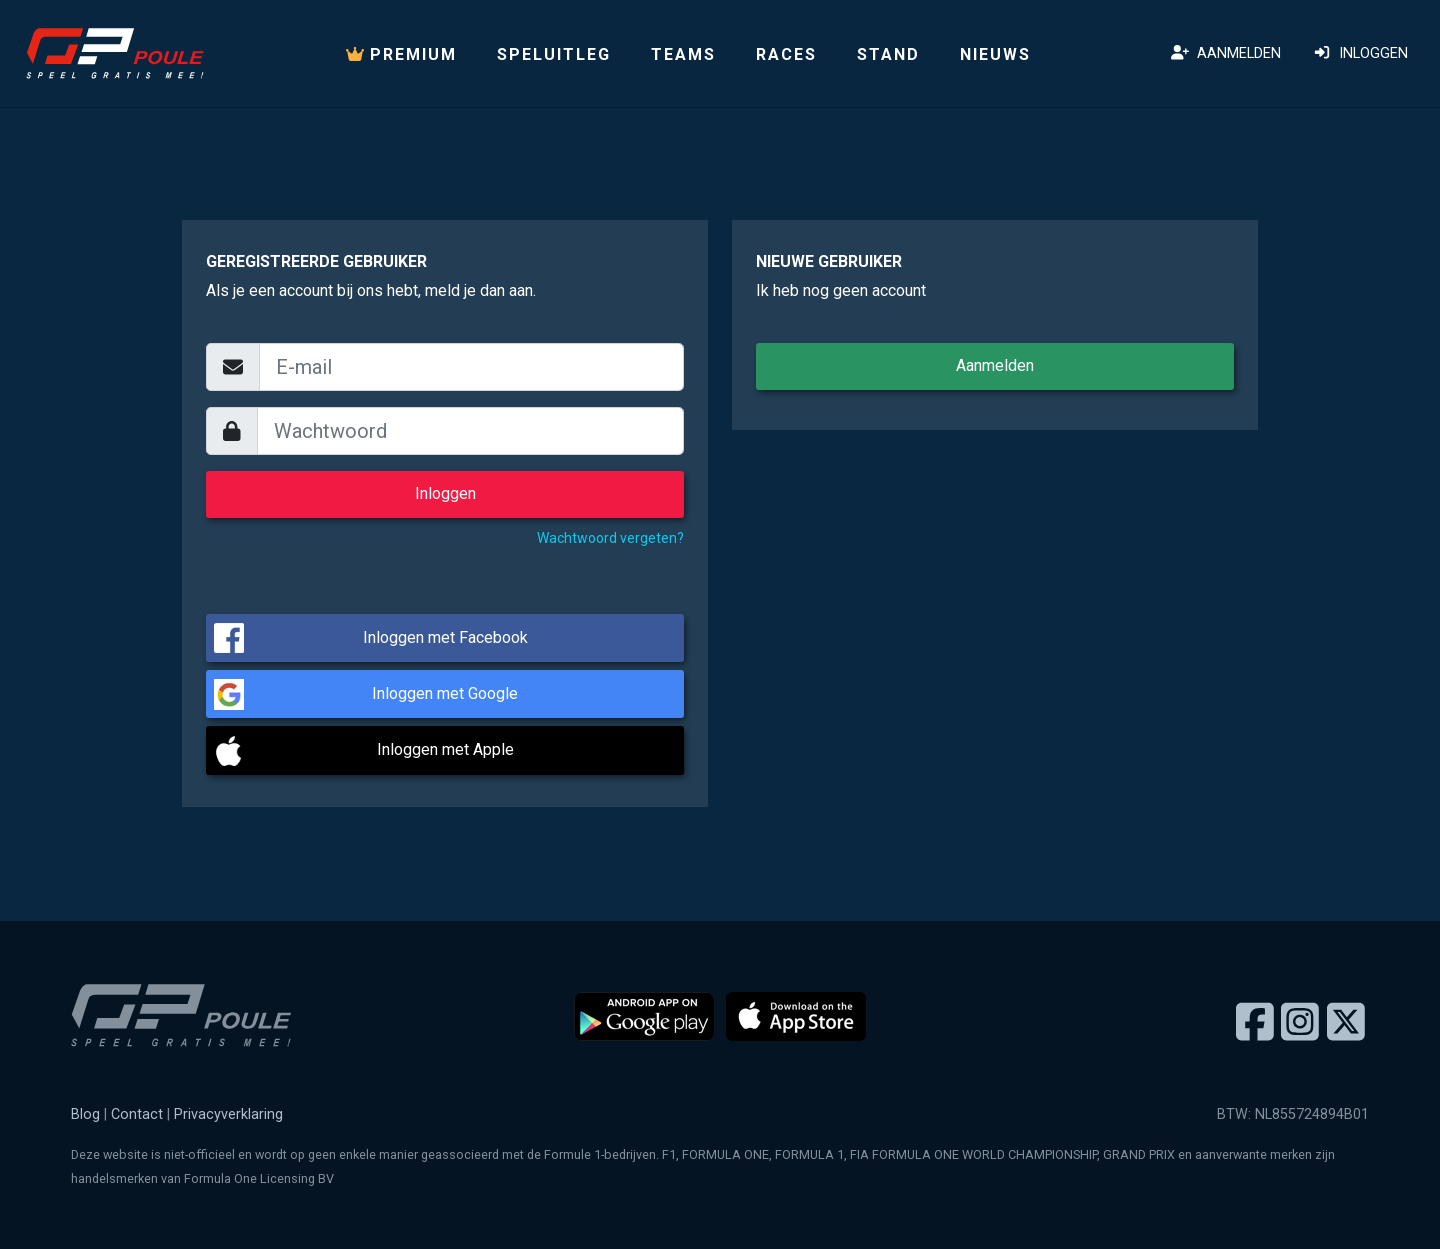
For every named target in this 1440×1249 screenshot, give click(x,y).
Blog (85, 1114)
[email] (471, 367)
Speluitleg (554, 54)
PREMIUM (401, 54)
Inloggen (1360, 53)
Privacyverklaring (228, 1114)
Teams (683, 54)
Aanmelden (1226, 53)
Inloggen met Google (445, 693)
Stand (888, 54)
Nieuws (995, 54)
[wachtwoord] (471, 431)
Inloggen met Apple (445, 749)
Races (786, 54)
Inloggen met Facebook (445, 637)
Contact (137, 1114)
